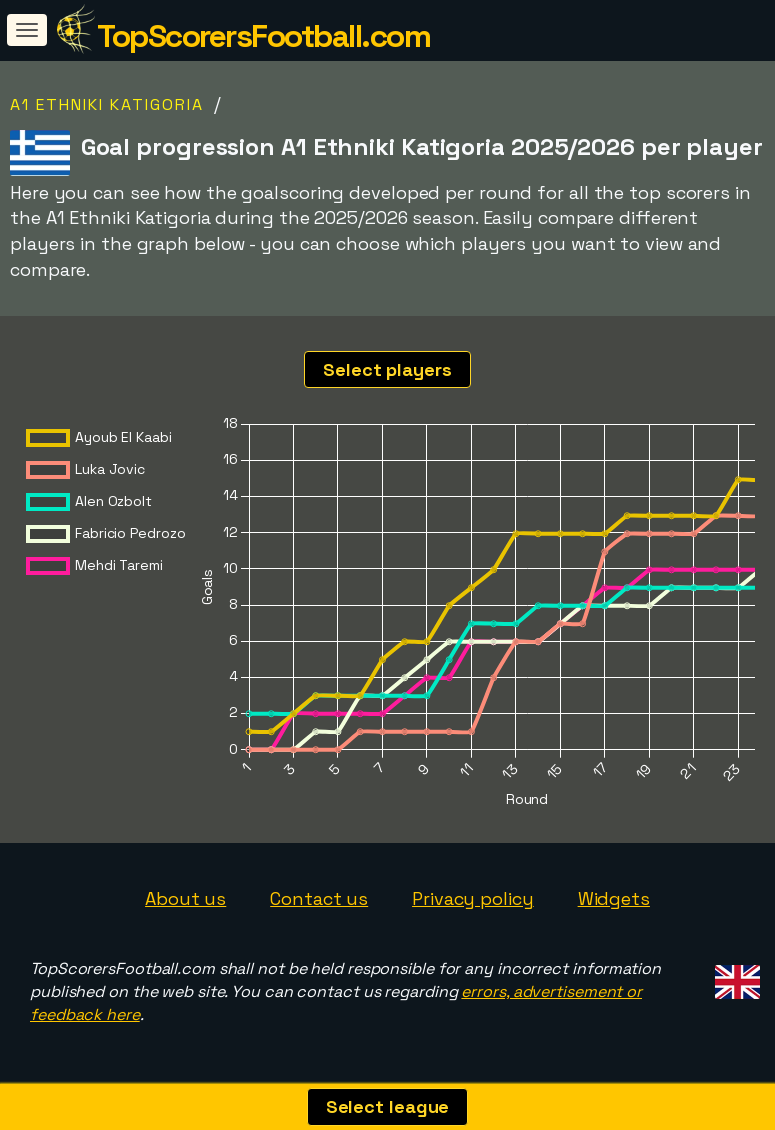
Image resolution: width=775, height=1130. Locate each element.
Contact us (319, 898)
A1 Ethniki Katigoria (107, 104)
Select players (387, 369)
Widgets (614, 898)
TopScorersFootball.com (263, 36)
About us (185, 898)
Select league (388, 1106)
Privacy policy (473, 898)
